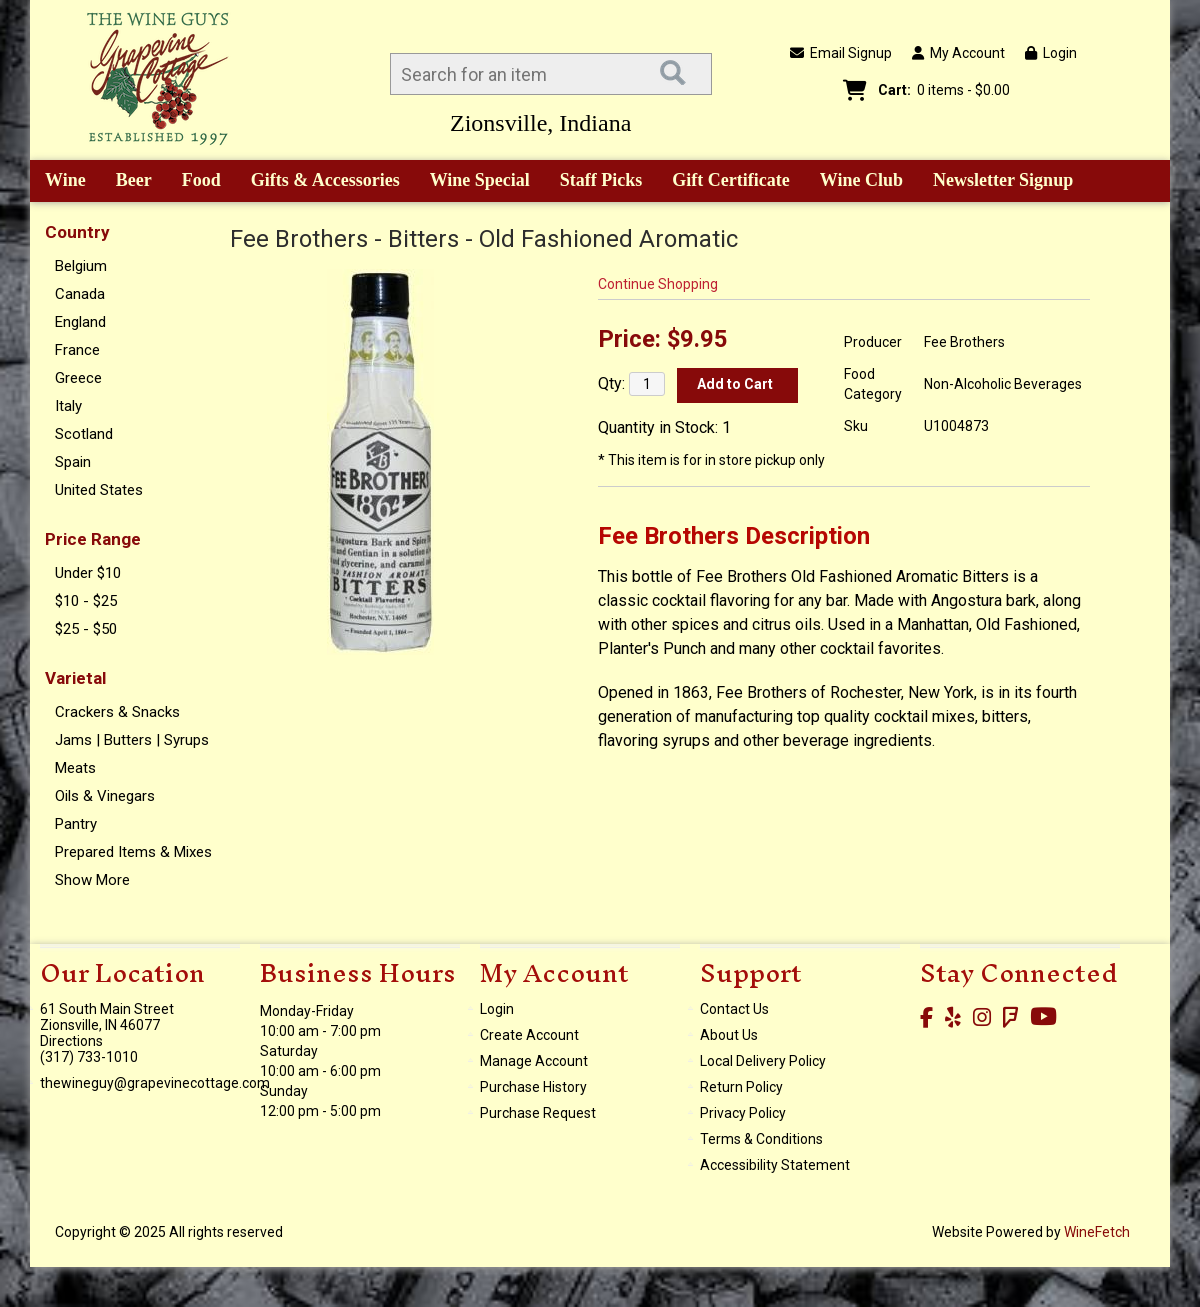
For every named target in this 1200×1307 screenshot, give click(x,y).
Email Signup (841, 53)
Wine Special (480, 180)
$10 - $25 (86, 601)
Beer (127, 182)
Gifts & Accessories (318, 182)
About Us (729, 1035)
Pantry (76, 824)
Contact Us (734, 1009)
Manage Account (534, 1061)
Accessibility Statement (775, 1165)
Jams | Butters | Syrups (132, 740)
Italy (68, 406)
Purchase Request (538, 1113)
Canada (80, 294)
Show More (92, 880)
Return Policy (741, 1087)
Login (1051, 53)
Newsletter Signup (1003, 180)
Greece (78, 378)
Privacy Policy (743, 1113)
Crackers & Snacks (117, 712)
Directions (71, 1041)
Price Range (93, 539)
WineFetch (1097, 1232)
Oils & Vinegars (105, 796)
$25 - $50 (86, 629)
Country (77, 232)
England (80, 322)
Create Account (529, 1035)
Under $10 (88, 573)
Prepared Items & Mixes (133, 852)
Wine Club (855, 182)
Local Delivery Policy (763, 1061)
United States (99, 490)
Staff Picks (601, 180)
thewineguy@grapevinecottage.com (155, 1083)
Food (195, 182)
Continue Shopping (658, 284)
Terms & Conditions (761, 1139)
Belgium (81, 266)
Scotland (84, 434)
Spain (73, 462)
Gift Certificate (730, 180)
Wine (58, 182)
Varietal (75, 678)
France (77, 350)
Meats (75, 768)
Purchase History (533, 1087)
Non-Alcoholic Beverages (1003, 384)
